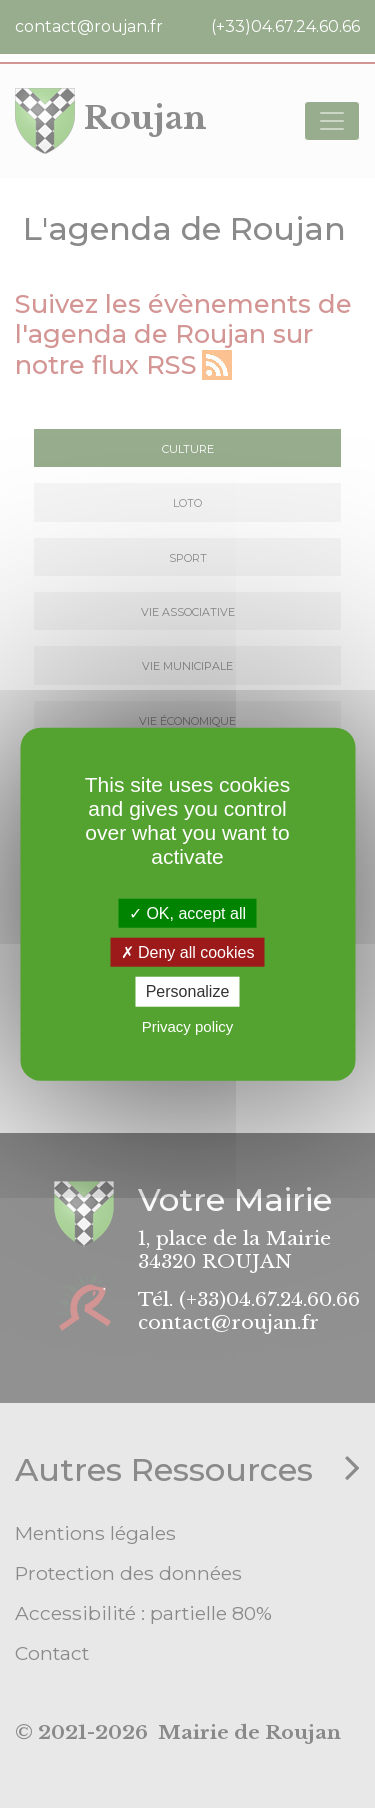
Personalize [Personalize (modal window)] (188, 991)
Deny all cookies (188, 952)
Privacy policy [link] (188, 1025)
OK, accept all (187, 913)
